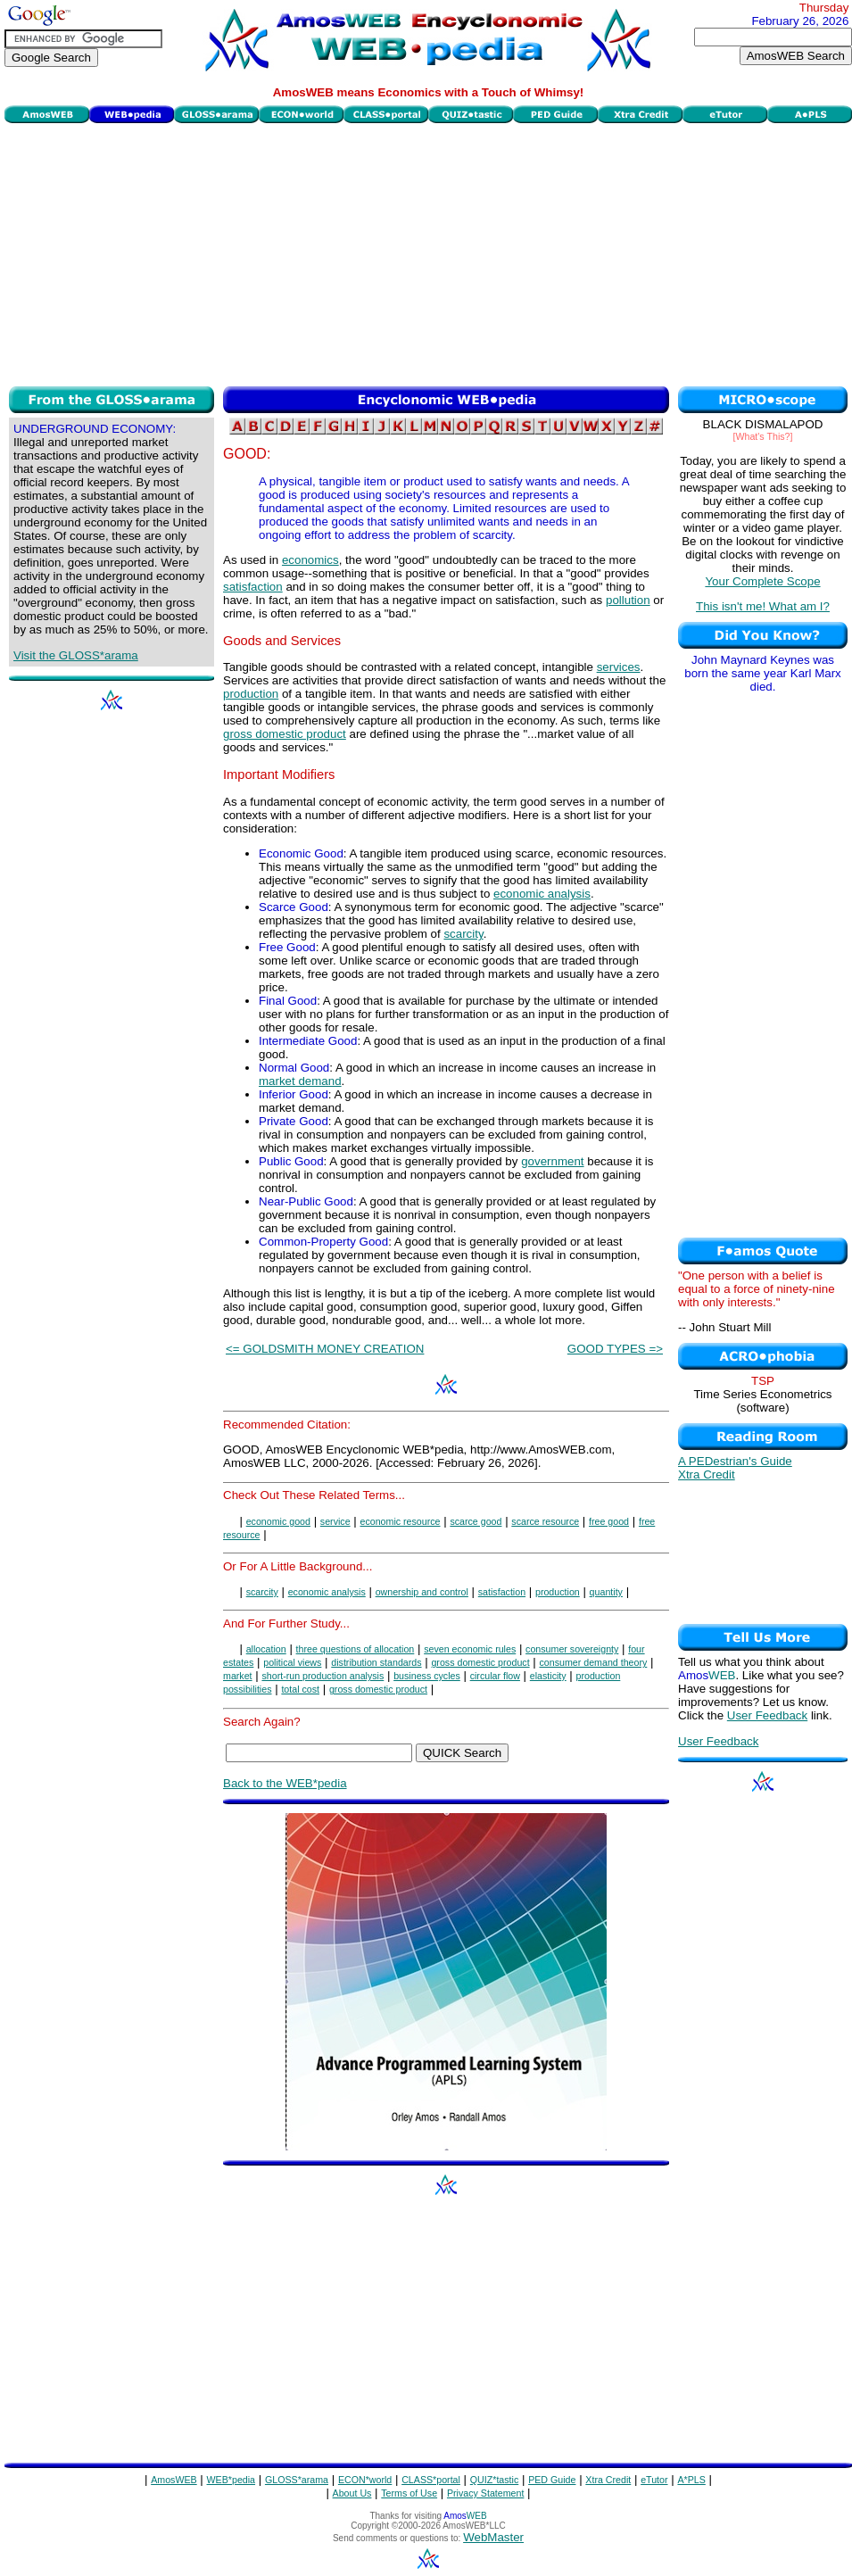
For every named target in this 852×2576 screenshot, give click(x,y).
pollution (628, 600)
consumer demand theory (593, 1662)
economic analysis (542, 893)
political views (292, 1662)
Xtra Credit (706, 1474)
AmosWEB (174, 2479)
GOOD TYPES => (615, 1348)
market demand (300, 1081)
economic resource (400, 1521)
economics (310, 560)
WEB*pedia (231, 2479)
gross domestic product (284, 734)
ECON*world (365, 2479)
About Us (352, 2493)
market (237, 1675)
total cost (300, 1689)
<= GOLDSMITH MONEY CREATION (325, 1348)
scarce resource (545, 1521)
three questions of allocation (355, 1649)
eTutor (654, 2479)
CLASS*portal (430, 2479)
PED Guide (551, 2479)
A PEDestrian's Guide (735, 1461)
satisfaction (253, 586)
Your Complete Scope (762, 581)
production (250, 693)
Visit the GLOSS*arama (75, 655)
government (552, 1161)
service (335, 1521)
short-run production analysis (322, 1675)
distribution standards (376, 1662)
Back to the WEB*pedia (285, 1783)
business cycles (426, 1675)
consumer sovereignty (571, 1649)
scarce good (475, 1521)
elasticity (548, 1675)
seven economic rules (470, 1649)
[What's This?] (763, 436)
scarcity (463, 933)
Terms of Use (409, 2493)
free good (609, 1521)
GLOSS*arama (296, 2479)
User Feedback (767, 1715)
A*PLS (691, 2479)
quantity (606, 1591)
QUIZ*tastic (494, 2479)
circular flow (495, 1675)
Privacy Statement (485, 2493)
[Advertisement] (428, 252)
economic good (278, 1521)
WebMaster (493, 2537)
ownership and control (422, 1591)
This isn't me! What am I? (763, 606)
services (619, 667)
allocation (266, 1649)
